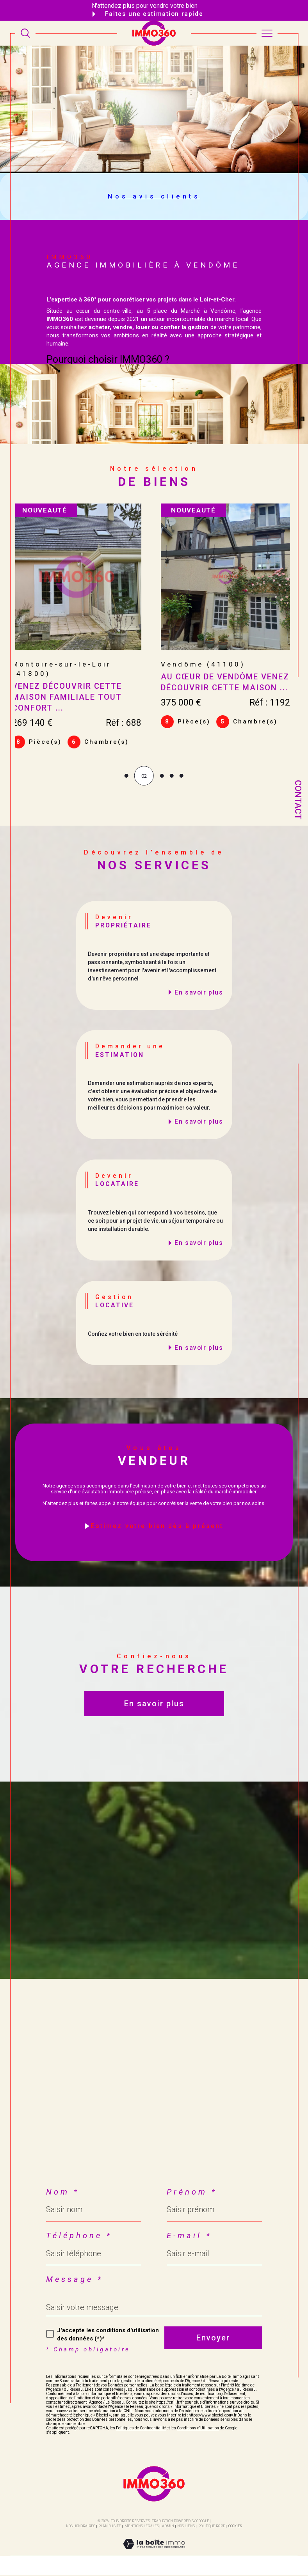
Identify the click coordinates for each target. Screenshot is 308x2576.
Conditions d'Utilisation (198, 2429)
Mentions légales (142, 2527)
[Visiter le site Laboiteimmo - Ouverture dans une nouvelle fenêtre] (154, 2553)
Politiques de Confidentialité (141, 2429)
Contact (298, 799)
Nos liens (186, 2527)
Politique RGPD (211, 2527)
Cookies (235, 2527)
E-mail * (189, 2236)
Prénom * (192, 2193)
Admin (168, 2527)
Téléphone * (79, 2236)
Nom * (62, 2193)
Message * (74, 2280)
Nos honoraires (80, 2527)
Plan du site (109, 2527)
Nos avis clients (154, 196)
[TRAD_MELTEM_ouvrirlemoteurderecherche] (25, 33)
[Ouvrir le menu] (267, 33)
